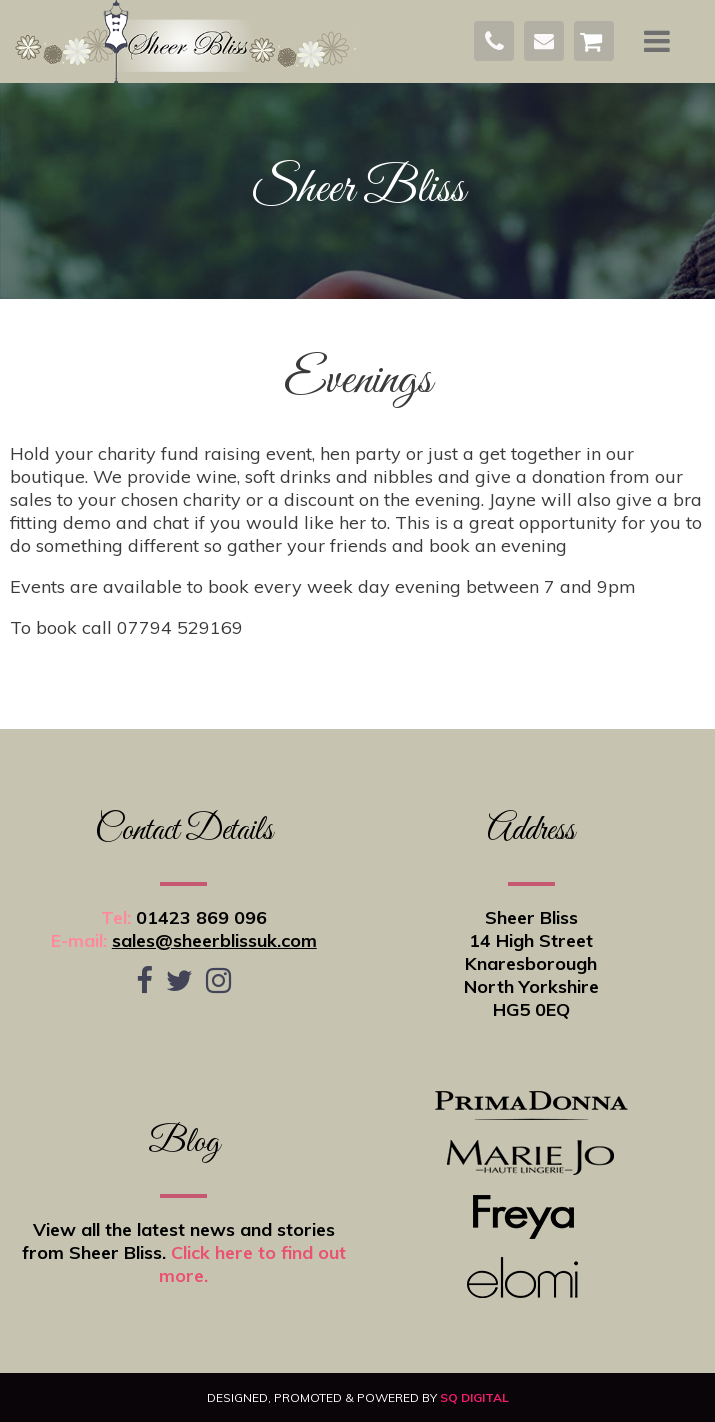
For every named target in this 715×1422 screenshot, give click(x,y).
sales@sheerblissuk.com (214, 940)
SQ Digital (474, 1397)
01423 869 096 (201, 917)
